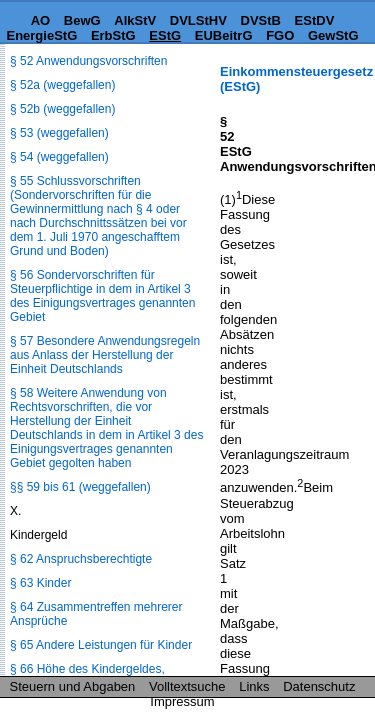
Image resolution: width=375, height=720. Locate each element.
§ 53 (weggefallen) (59, 133)
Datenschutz (319, 686)
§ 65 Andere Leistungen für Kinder (101, 645)
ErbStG (113, 35)
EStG (165, 35)
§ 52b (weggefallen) (62, 109)
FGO (280, 35)
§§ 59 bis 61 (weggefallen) (80, 487)
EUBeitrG (224, 35)
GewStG (333, 35)
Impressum (182, 701)
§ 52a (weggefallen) (62, 85)
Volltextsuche (187, 686)
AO (41, 20)
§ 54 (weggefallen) (59, 157)
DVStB (261, 20)
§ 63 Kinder (40, 583)
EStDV (315, 20)
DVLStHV (198, 20)
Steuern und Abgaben (73, 686)
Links (254, 686)
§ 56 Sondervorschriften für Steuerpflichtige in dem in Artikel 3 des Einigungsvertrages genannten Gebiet (102, 296)
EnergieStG (41, 35)
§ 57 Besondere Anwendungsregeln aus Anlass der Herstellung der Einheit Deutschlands (105, 355)
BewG (82, 20)
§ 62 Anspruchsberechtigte (81, 559)
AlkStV (135, 20)
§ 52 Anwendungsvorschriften (88, 61)
